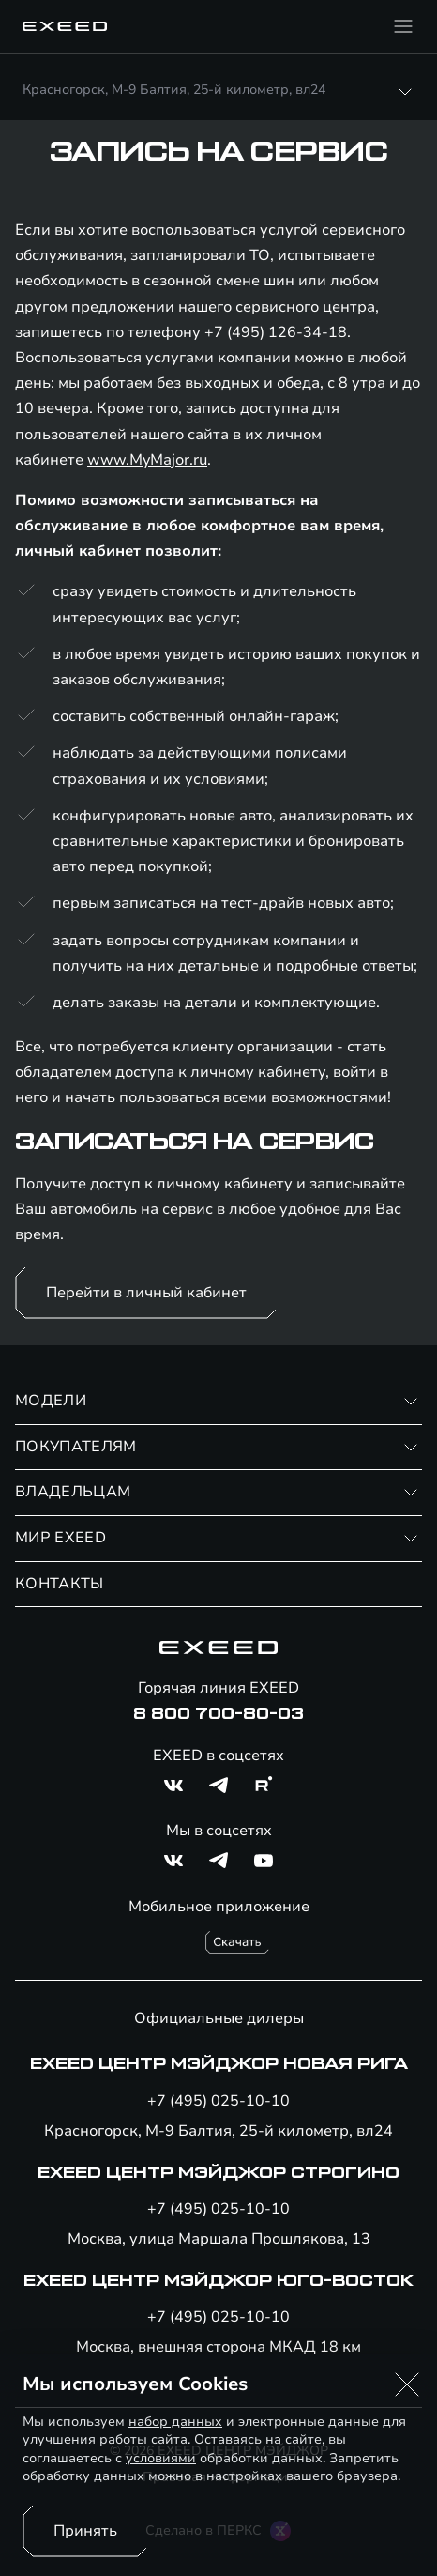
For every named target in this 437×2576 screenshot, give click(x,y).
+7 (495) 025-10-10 (218, 2101)
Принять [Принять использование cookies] (85, 2531)
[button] (406, 2384)
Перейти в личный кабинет (146, 1292)
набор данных (175, 2421)
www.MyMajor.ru (147, 460)
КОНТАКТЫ (59, 1583)
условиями (161, 2458)
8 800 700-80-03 (218, 1714)
